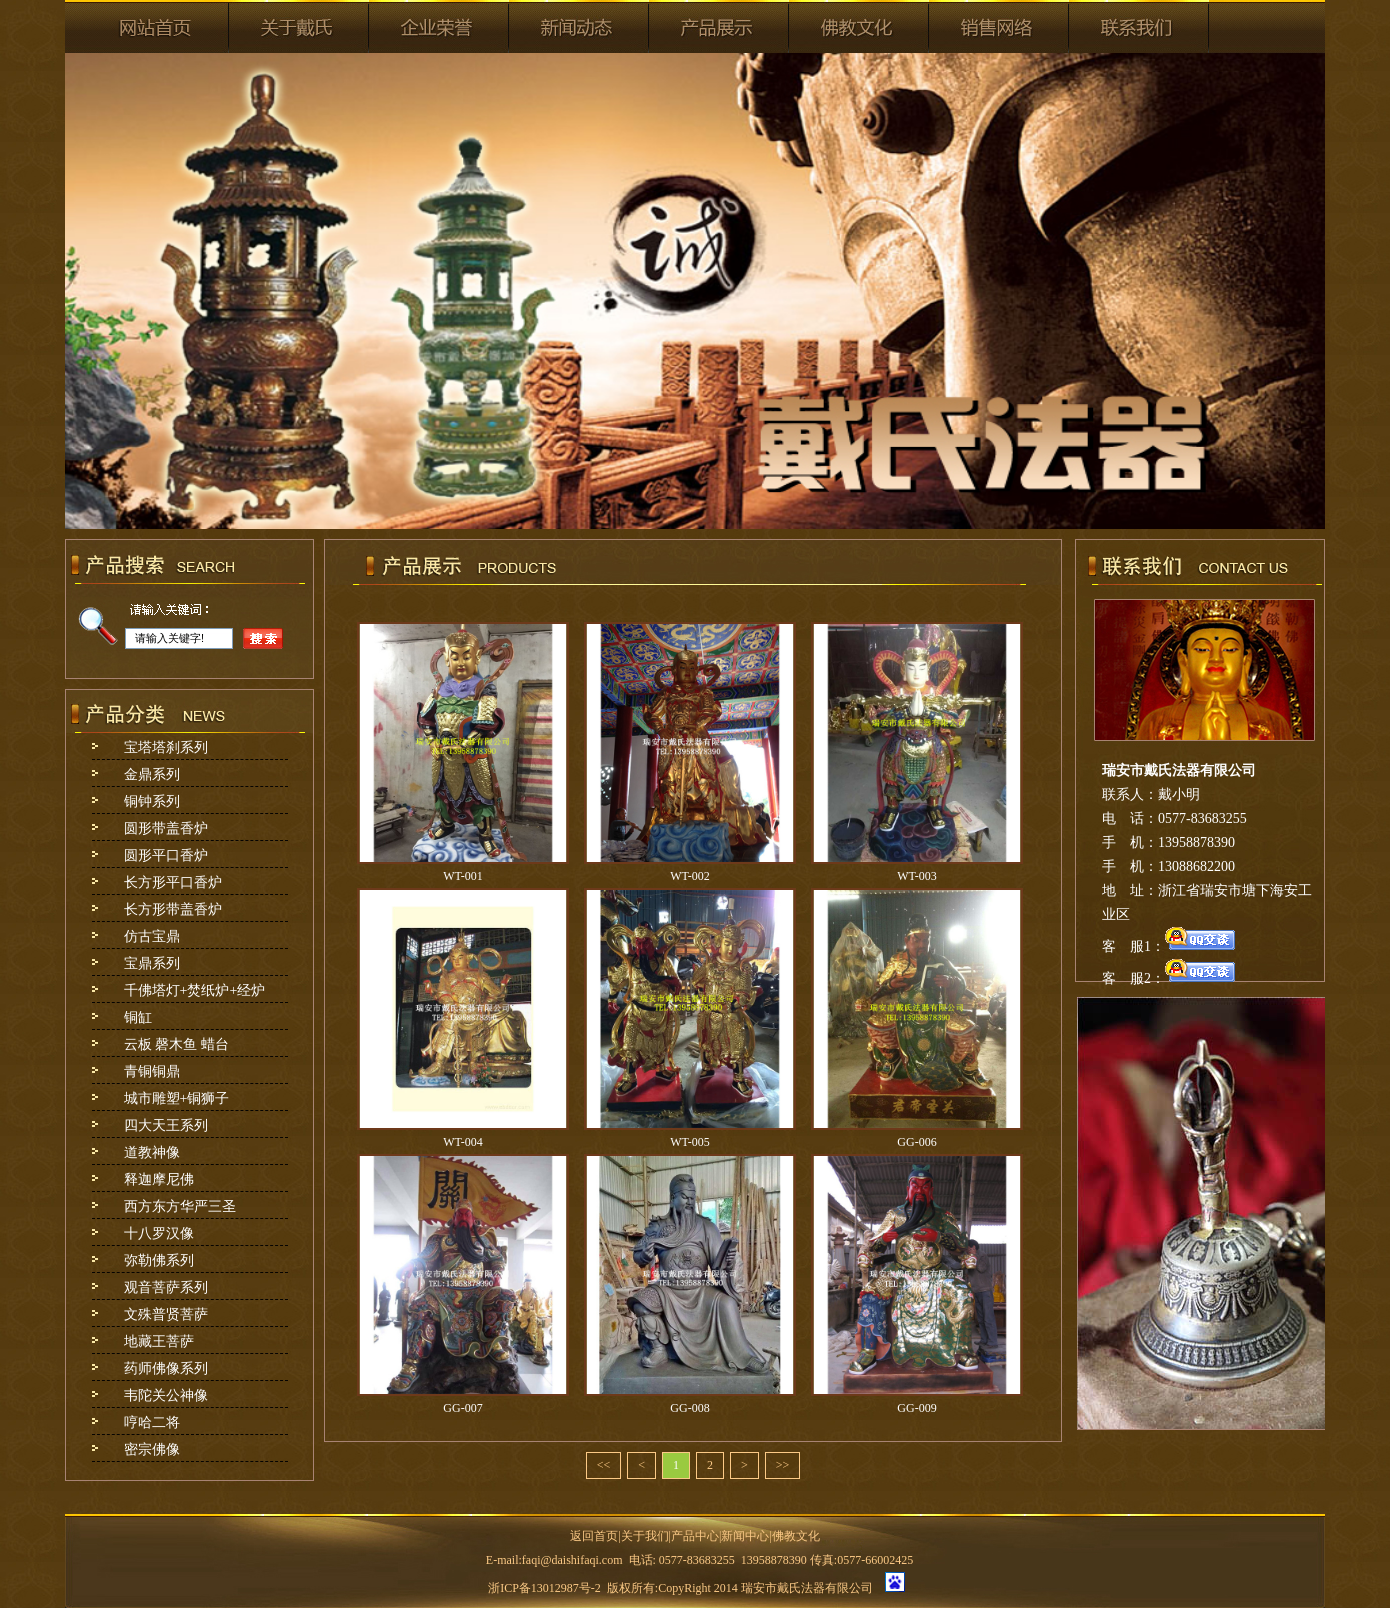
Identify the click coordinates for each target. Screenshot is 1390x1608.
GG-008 (689, 1408)
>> (783, 1465)
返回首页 (594, 1536)
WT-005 (690, 1142)
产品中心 (695, 1536)
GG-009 (916, 1408)
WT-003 (917, 876)
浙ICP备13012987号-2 (544, 1588)
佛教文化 (796, 1536)
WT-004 (463, 1142)
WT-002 (690, 876)
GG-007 (462, 1408)
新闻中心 (745, 1536)
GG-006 (916, 1142)
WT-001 (463, 876)
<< (604, 1465)
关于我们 (645, 1536)
